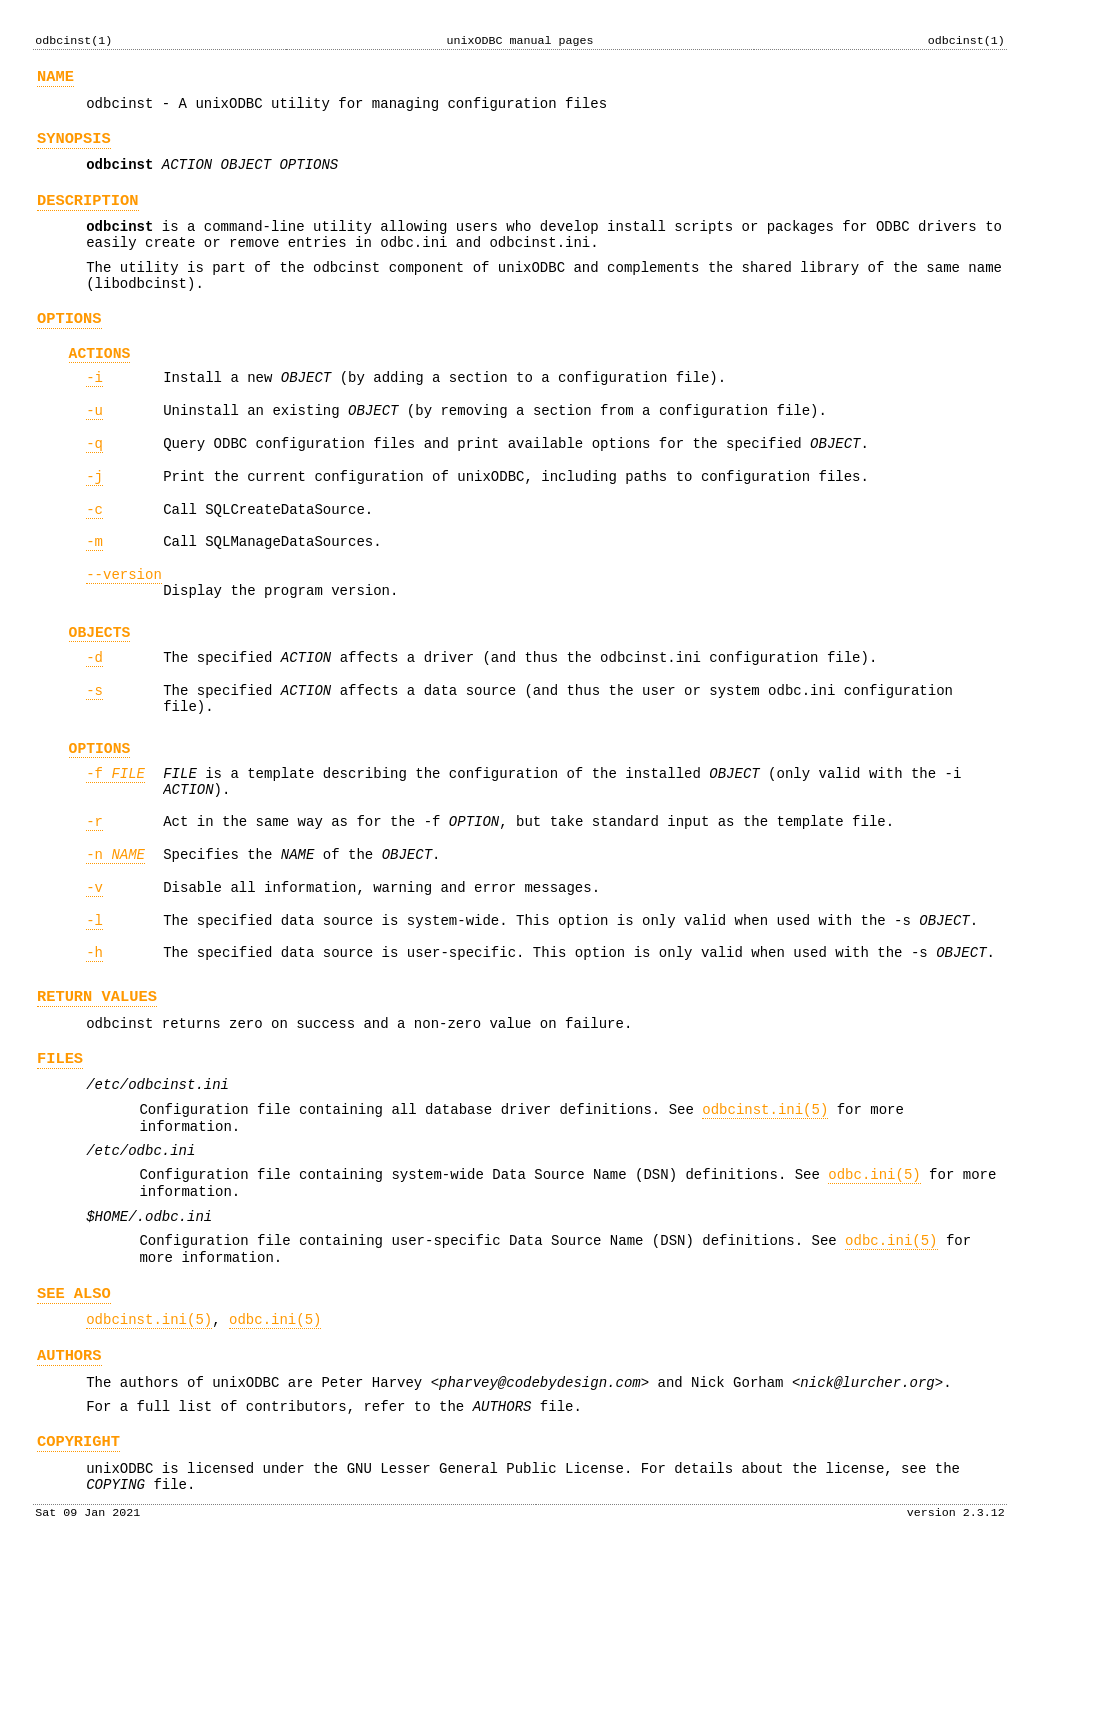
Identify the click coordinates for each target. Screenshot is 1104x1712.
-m (94, 593)
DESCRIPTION (88, 215)
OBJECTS (100, 694)
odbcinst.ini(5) (765, 1220)
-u (94, 450)
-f (115, 851)
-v (94, 977)
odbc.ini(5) (874, 1294)
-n (115, 941)
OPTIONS (69, 348)
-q (94, 486)
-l (94, 1013)
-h (94, 1048)
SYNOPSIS (74, 147)
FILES (60, 1163)
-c (94, 558)
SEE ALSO (74, 1428)
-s (94, 758)
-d (94, 722)
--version (124, 629)
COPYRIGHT (78, 1591)
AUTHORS (69, 1496)
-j (94, 522)
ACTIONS (100, 387)
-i (94, 414)
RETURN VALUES (97, 1095)
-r (94, 905)
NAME (55, 79)
